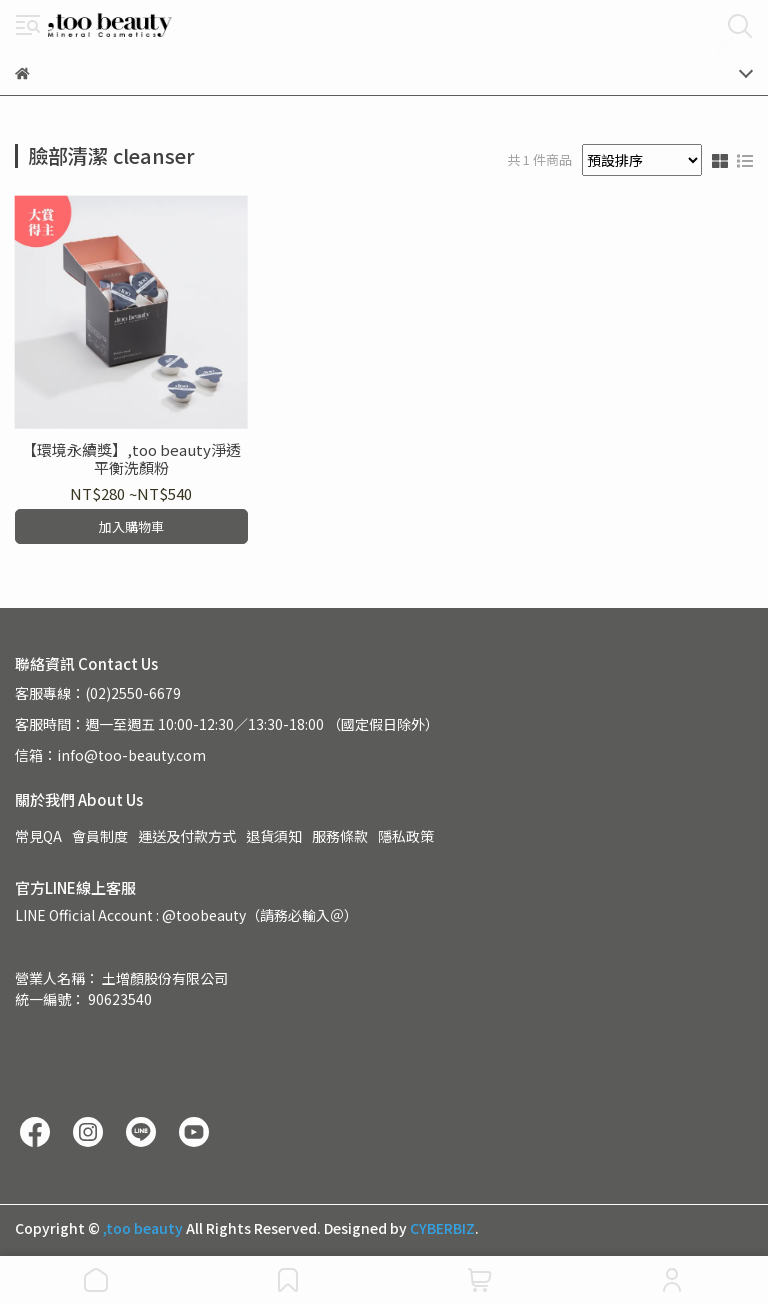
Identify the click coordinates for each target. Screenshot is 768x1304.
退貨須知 (274, 836)
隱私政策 (406, 836)
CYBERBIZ (442, 1228)
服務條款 (340, 836)
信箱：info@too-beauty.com (110, 755)
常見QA (38, 836)
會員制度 (100, 836)
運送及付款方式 (187, 836)
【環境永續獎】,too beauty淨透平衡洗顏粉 (131, 459)
